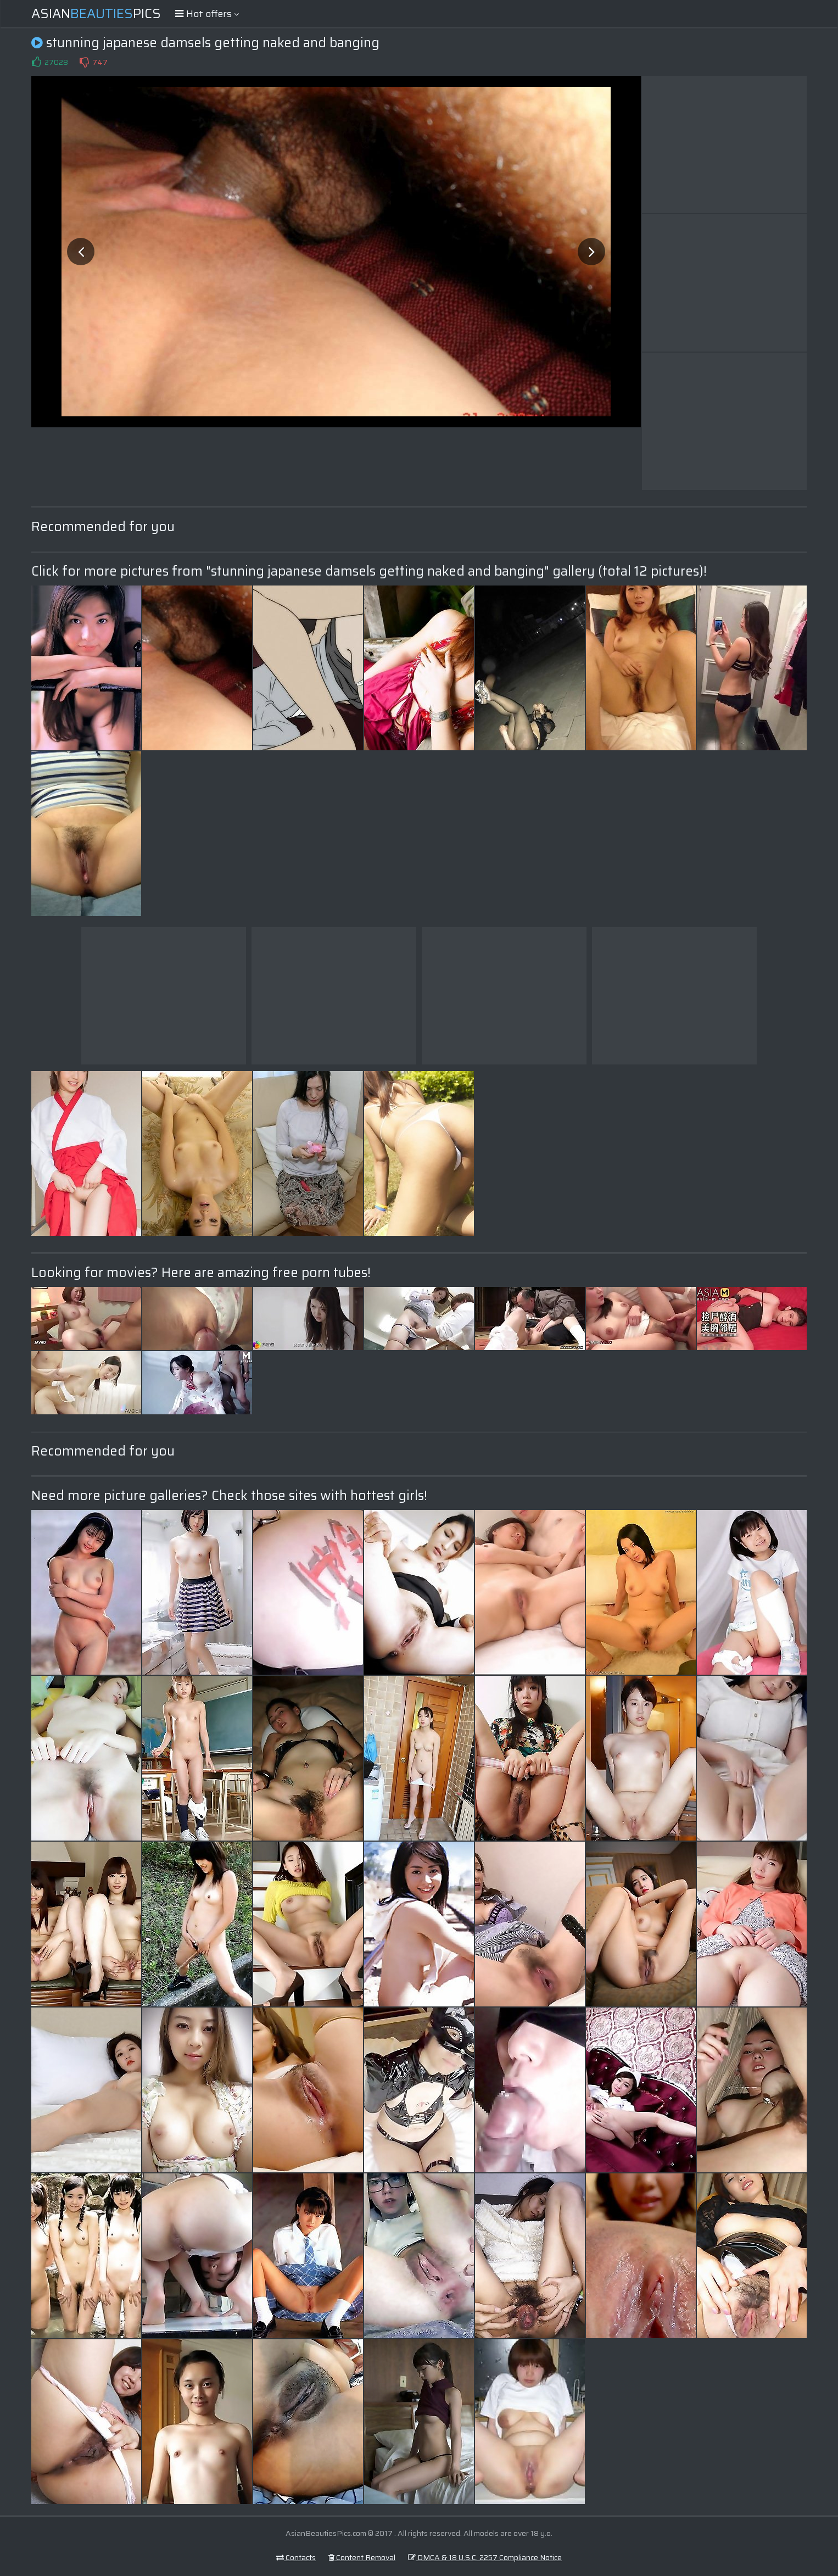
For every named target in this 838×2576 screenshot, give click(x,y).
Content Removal (361, 2557)
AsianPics (96, 13)
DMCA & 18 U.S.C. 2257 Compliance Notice (485, 2557)
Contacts (296, 2557)
